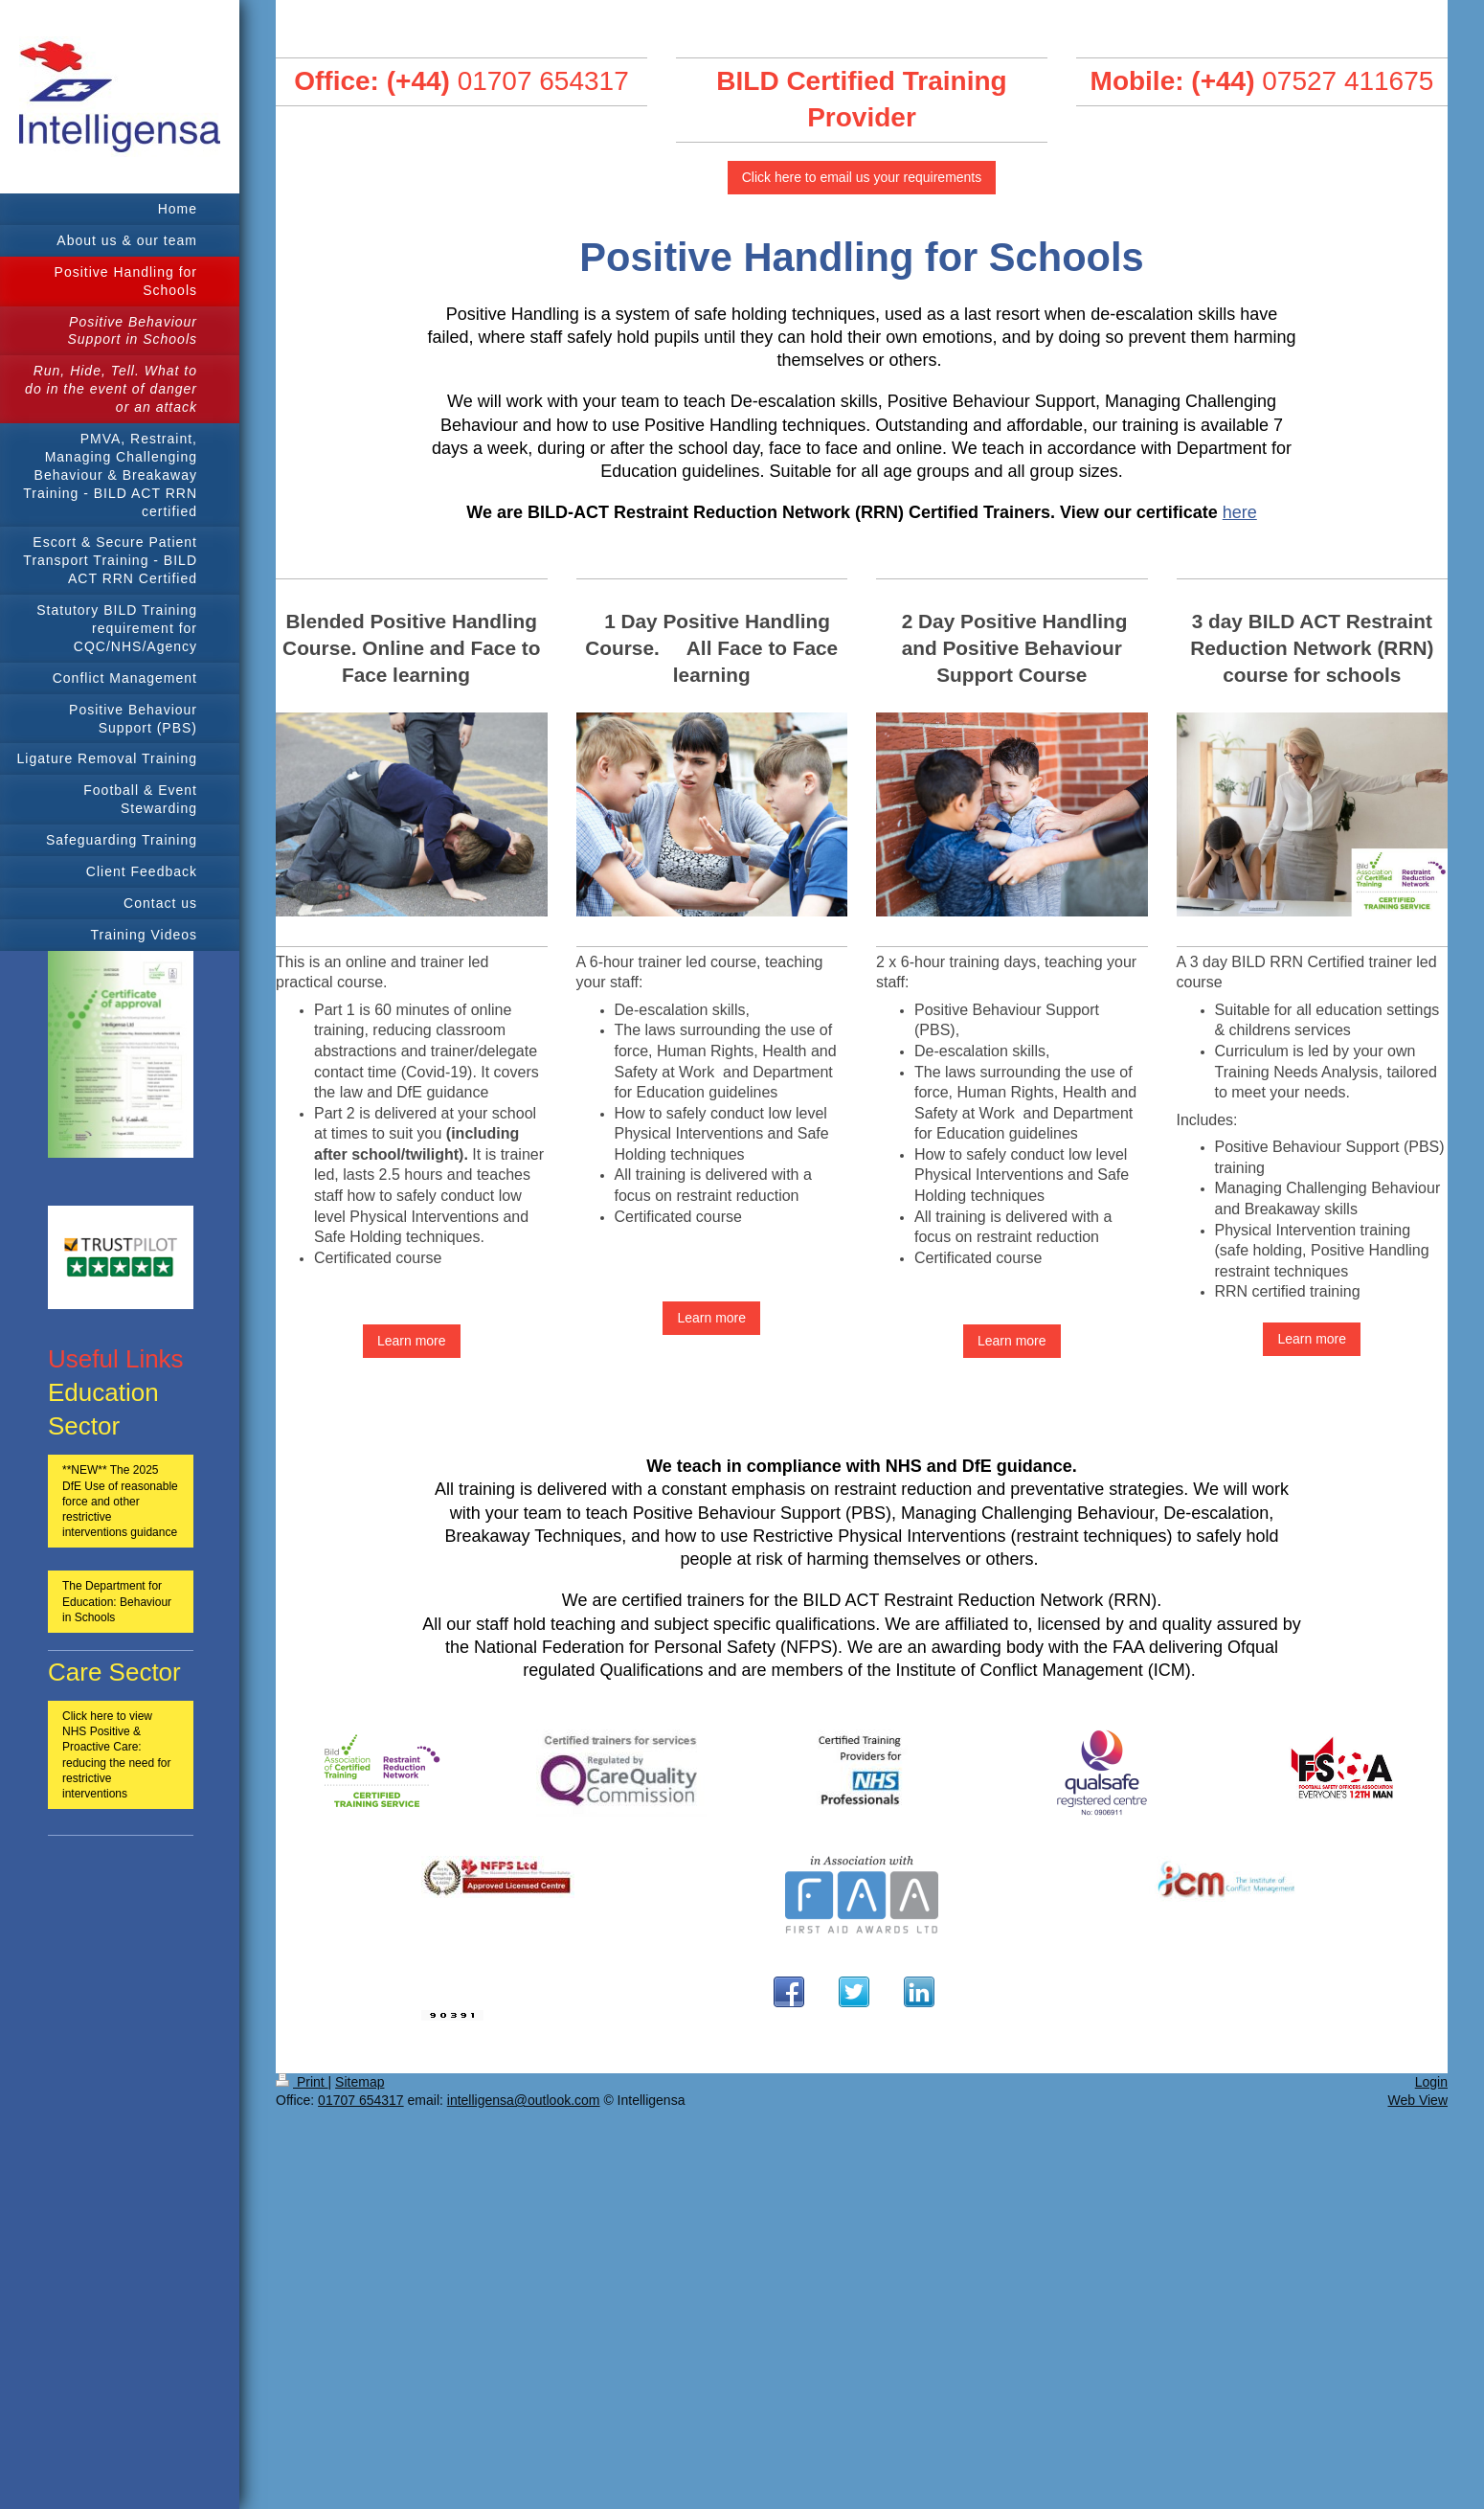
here (1240, 512)
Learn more (411, 1340)
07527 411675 (1347, 81)
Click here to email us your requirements (862, 177)
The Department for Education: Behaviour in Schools (116, 1601)
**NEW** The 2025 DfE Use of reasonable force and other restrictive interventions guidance (120, 1501)
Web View (1417, 2100)
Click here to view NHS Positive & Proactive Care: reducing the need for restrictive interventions (116, 1754)
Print (302, 2082)
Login (1431, 2082)
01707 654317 (543, 81)
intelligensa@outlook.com (523, 2100)
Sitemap (359, 2082)
